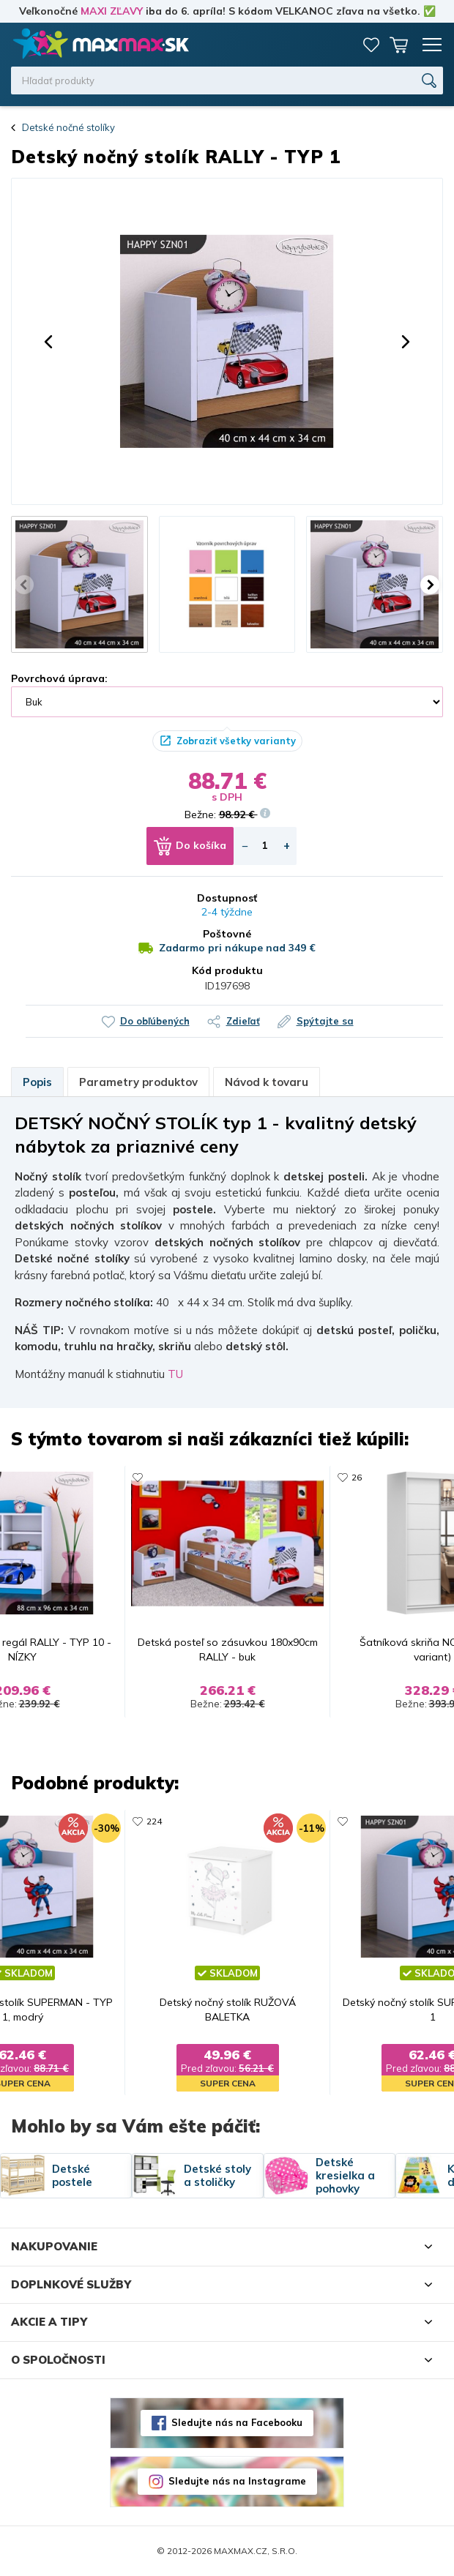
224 (154, 1821)
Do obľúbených (155, 1021)
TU (175, 1374)
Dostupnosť (227, 898)
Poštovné (227, 933)
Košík (399, 45)
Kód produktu (227, 970)
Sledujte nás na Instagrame (237, 2481)
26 (356, 1477)
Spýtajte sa (325, 1021)
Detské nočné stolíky (68, 127)
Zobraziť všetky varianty (236, 740)
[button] (48, 341)
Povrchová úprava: (59, 678)
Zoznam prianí (371, 45)
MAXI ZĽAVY (112, 11)
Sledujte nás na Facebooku (236, 2422)
